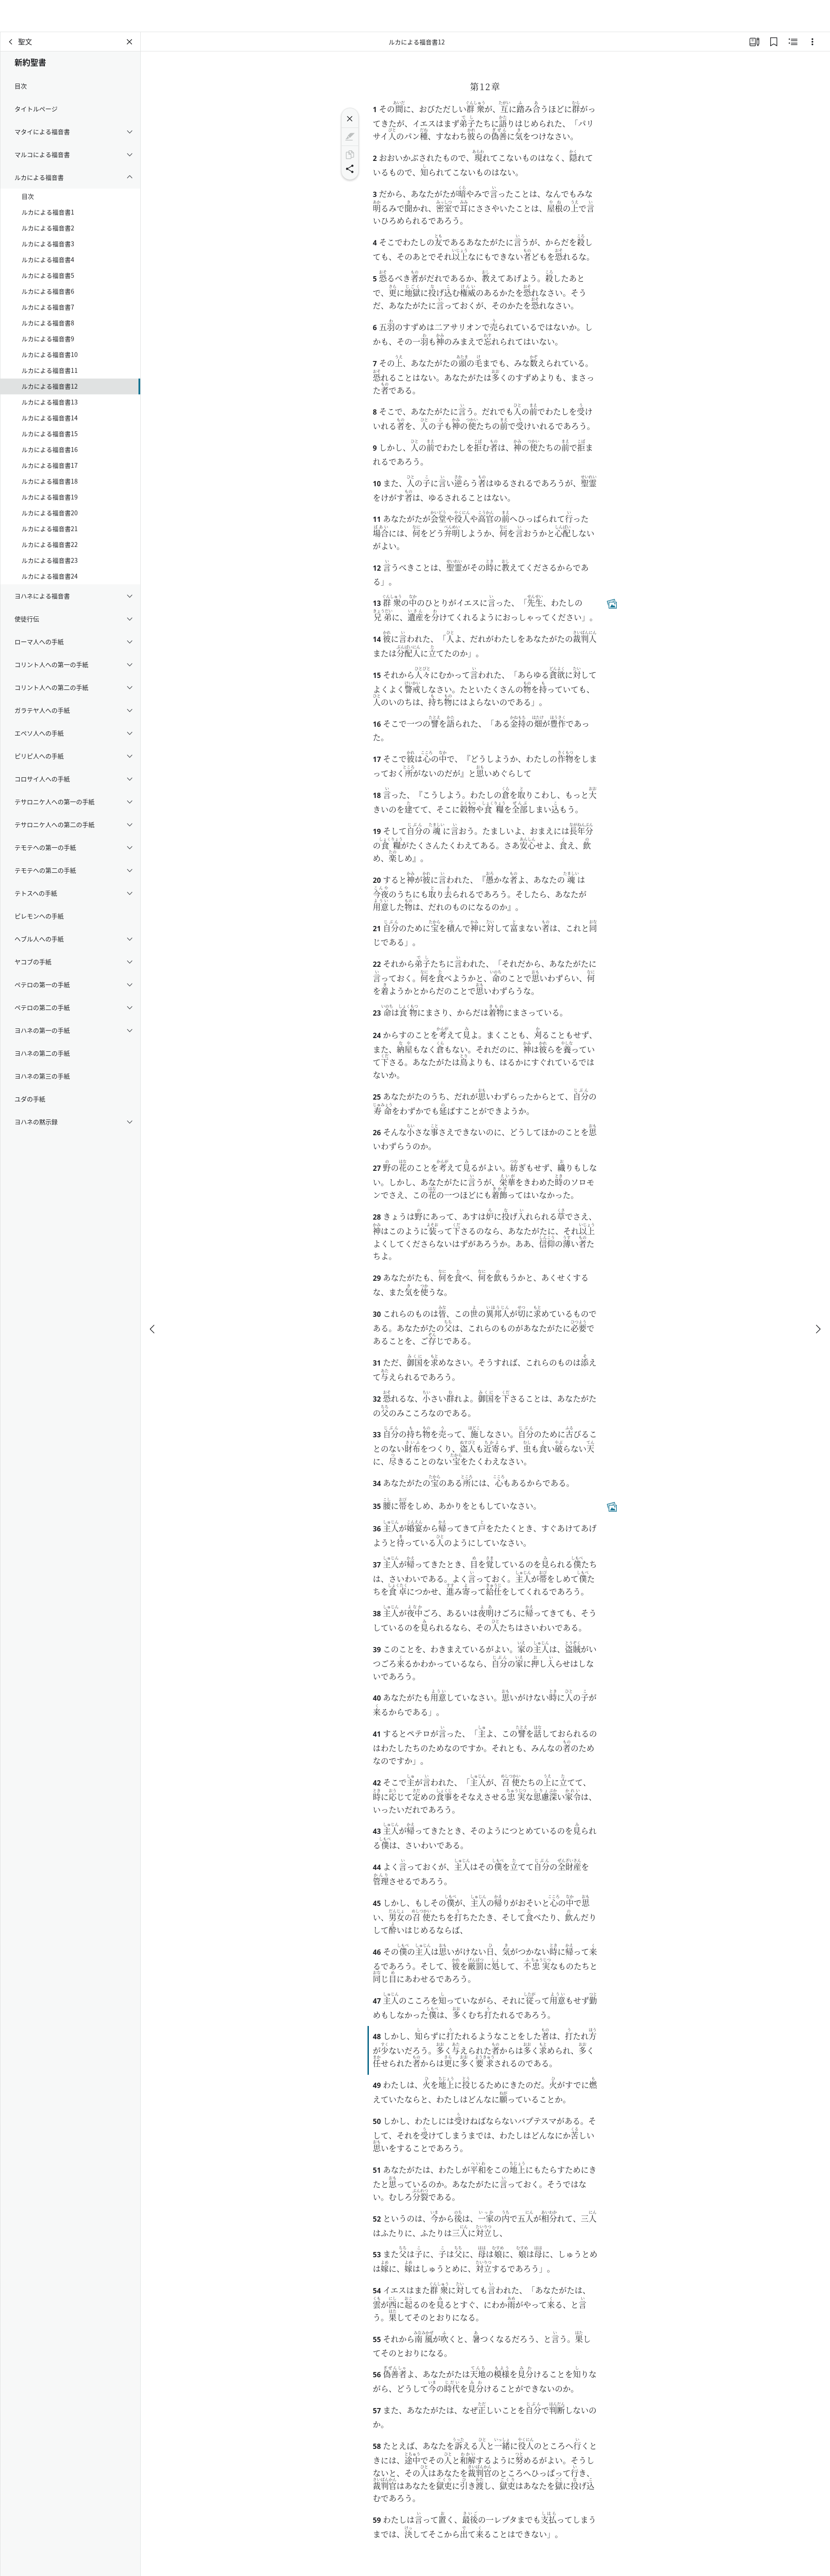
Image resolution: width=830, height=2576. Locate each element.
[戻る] (11, 42)
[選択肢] (812, 42)
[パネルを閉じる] (130, 42)
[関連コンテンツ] (793, 42)
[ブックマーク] (774, 42)
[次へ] (817, 1297)
